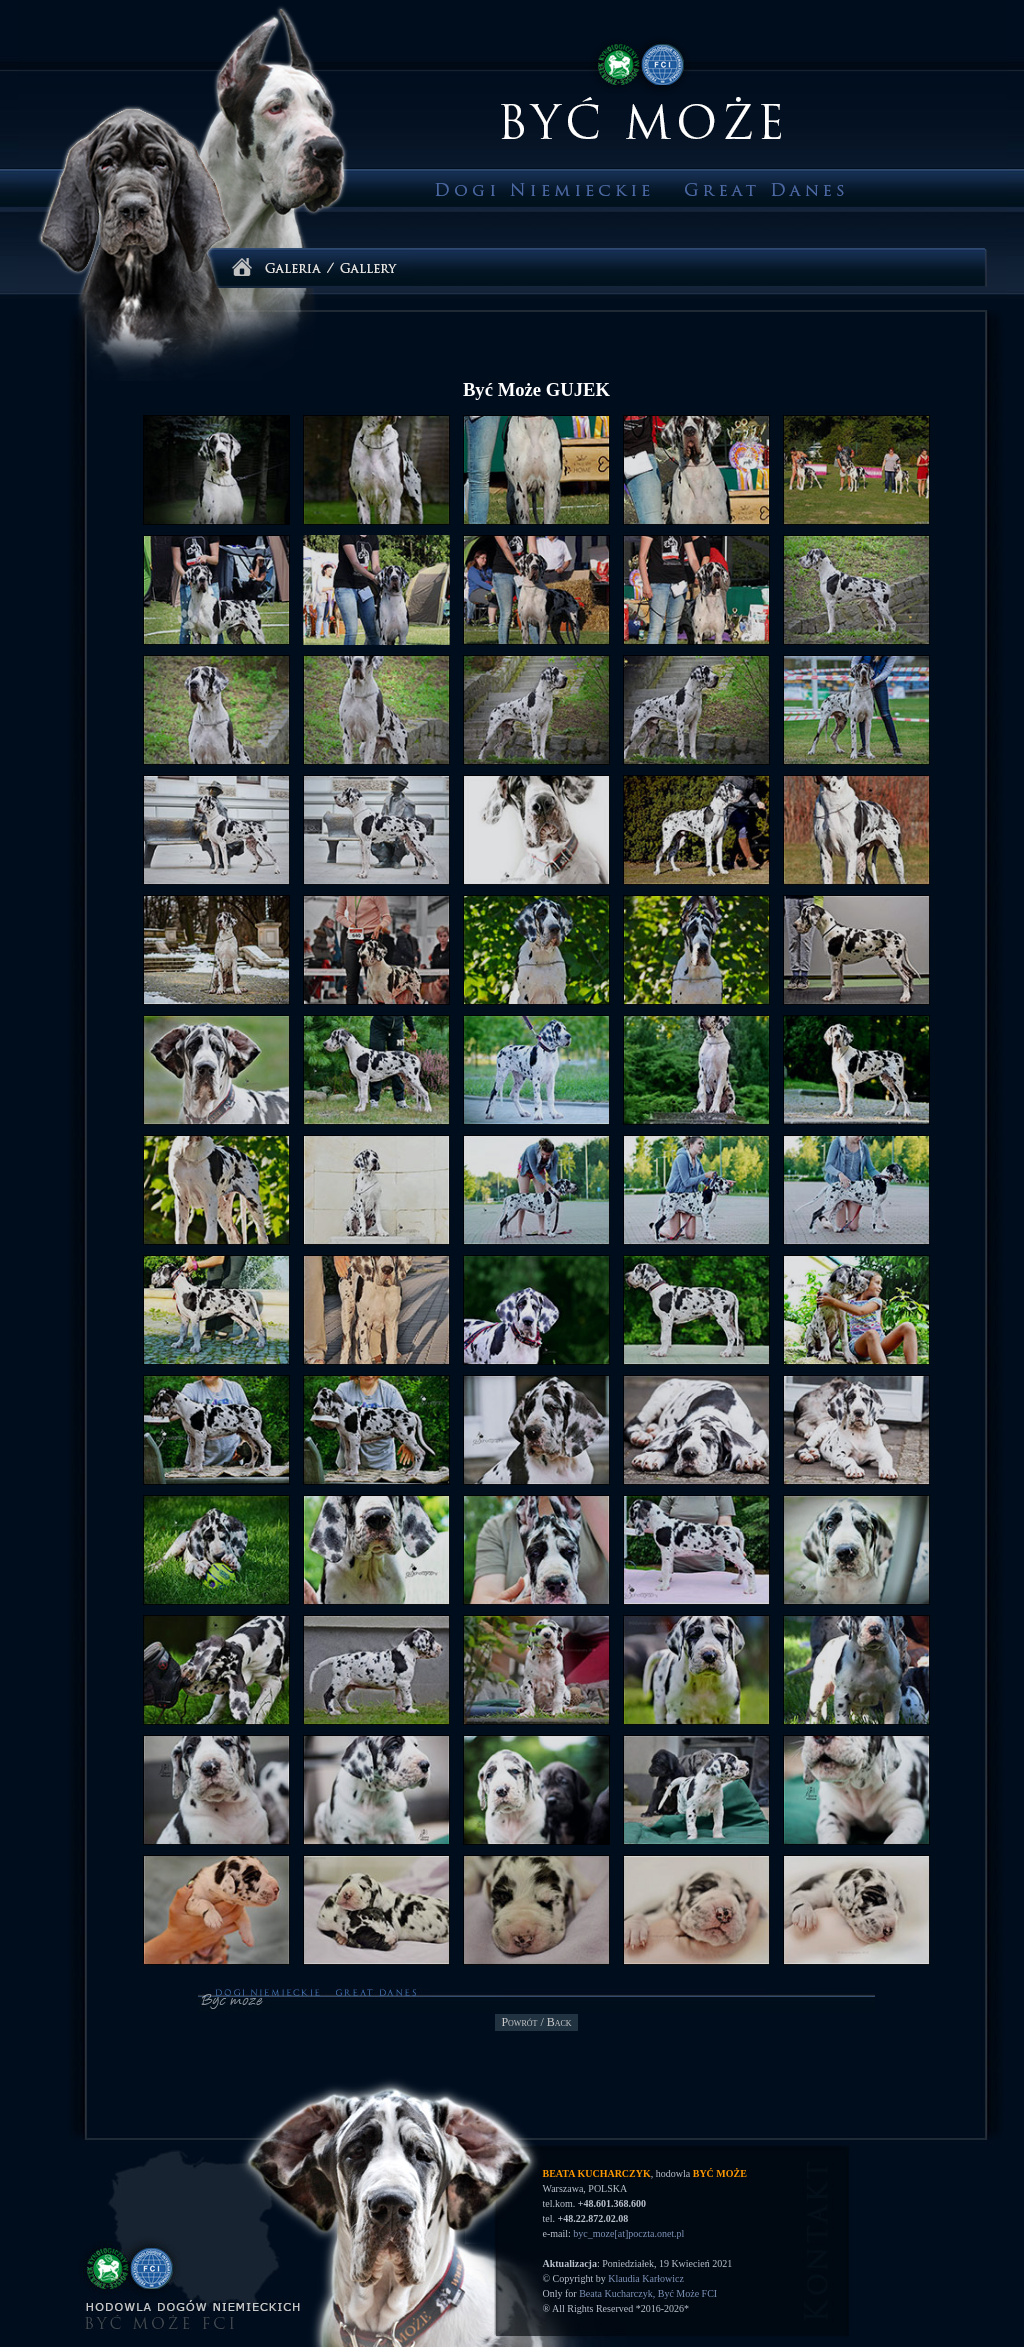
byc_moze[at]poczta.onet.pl (628, 2233)
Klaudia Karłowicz (646, 2278)
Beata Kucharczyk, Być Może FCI (648, 2293)
